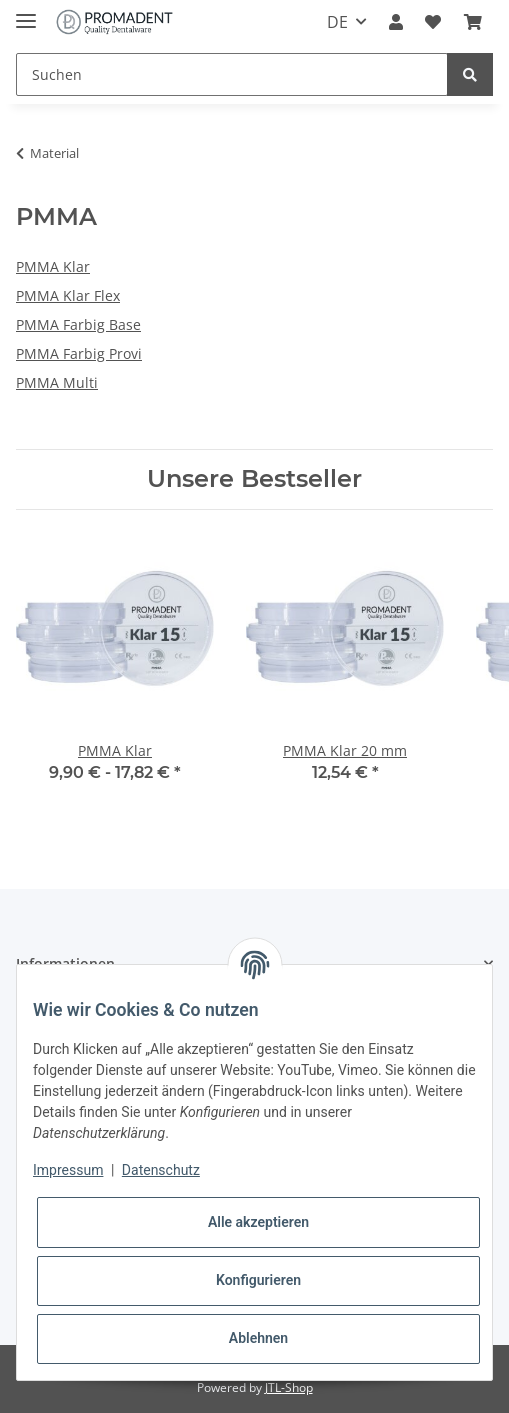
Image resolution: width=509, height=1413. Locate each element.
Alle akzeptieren (258, 1222)
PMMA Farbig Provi (79, 353)
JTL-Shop (289, 1387)
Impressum (68, 1170)
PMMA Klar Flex (68, 295)
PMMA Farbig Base (78, 324)
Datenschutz (161, 1170)
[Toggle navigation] (26, 12)
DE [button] (337, 22)
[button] (396, 22)
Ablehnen (258, 1338)
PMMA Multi (57, 382)
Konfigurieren (258, 1280)
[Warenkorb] (473, 22)
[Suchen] (232, 74)
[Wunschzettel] (433, 22)
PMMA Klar (53, 266)
